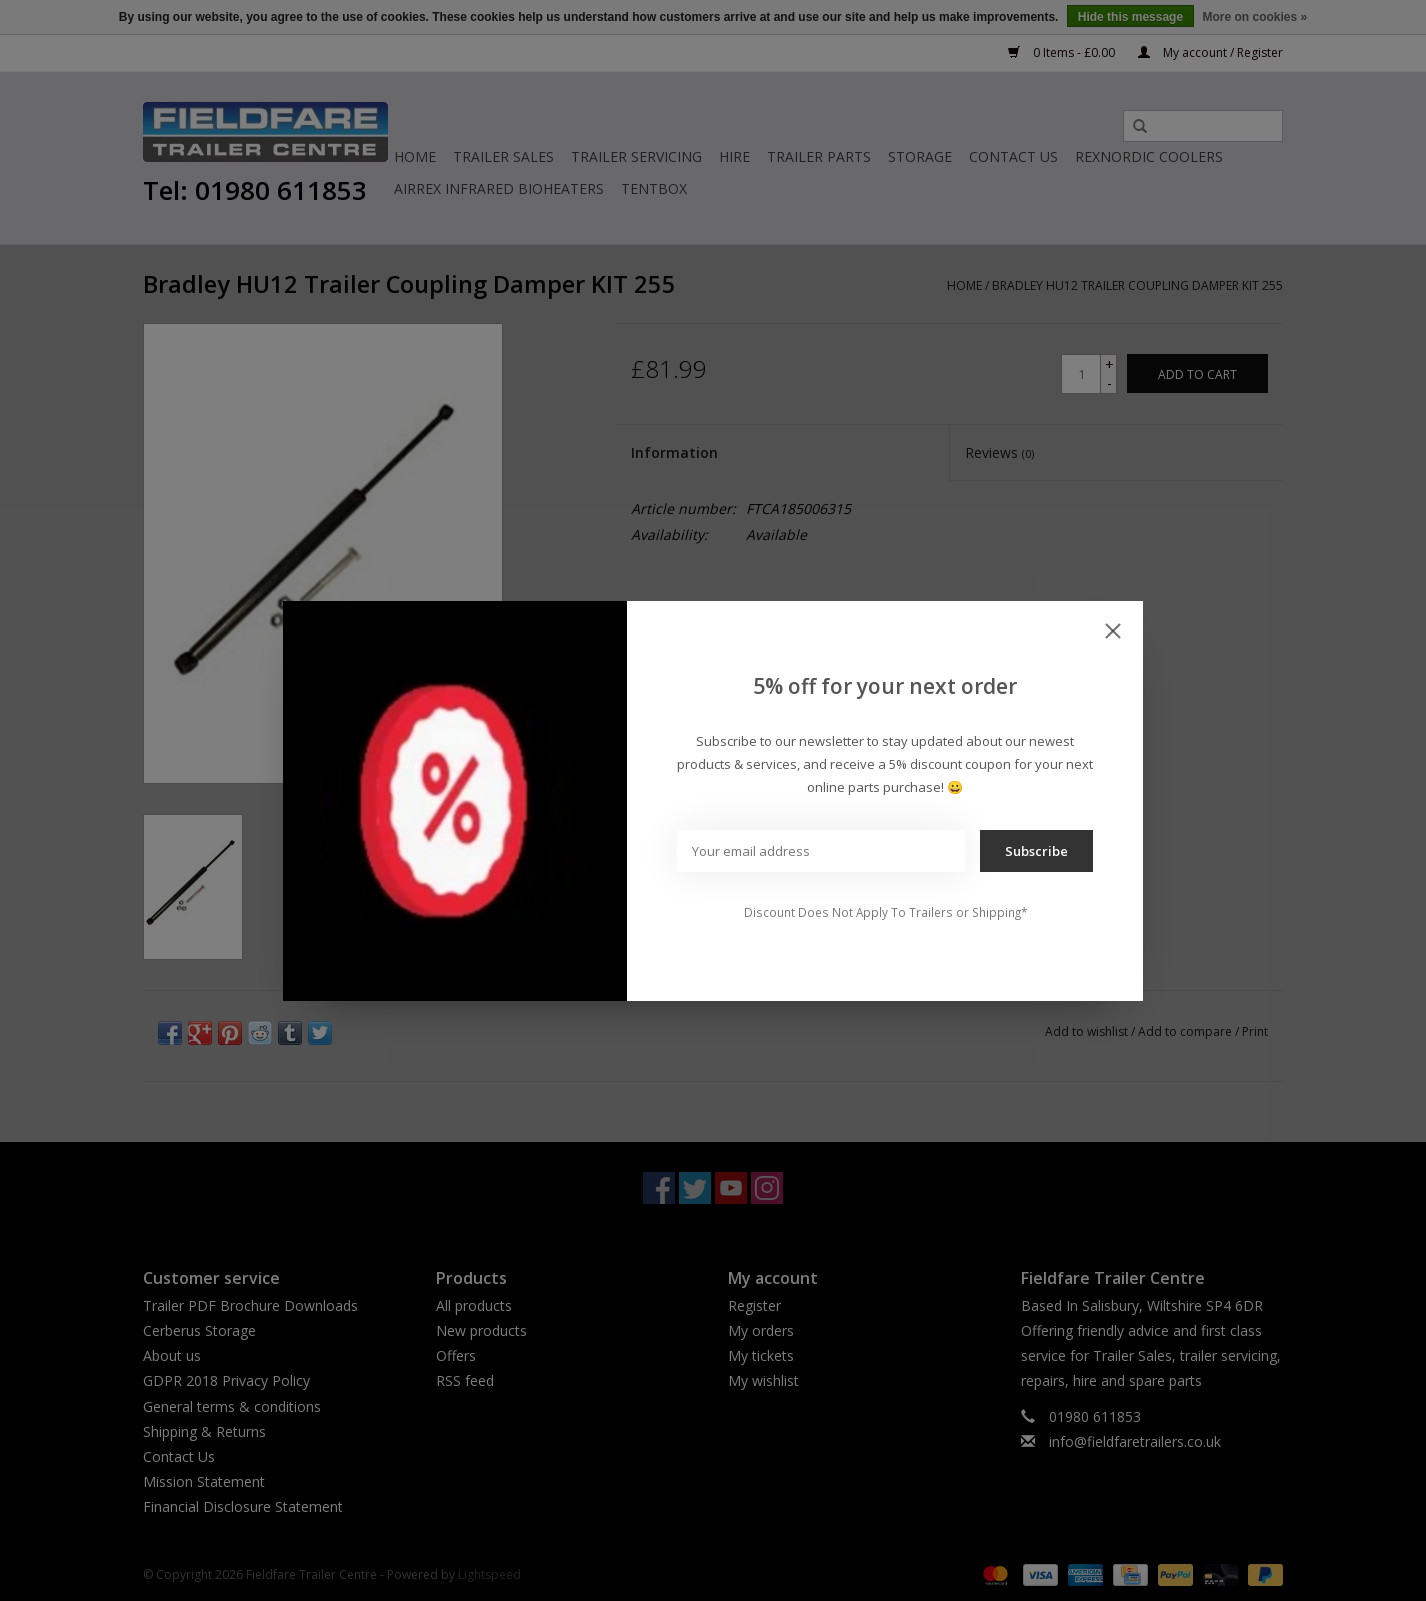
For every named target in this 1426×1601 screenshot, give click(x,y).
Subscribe (1036, 851)
